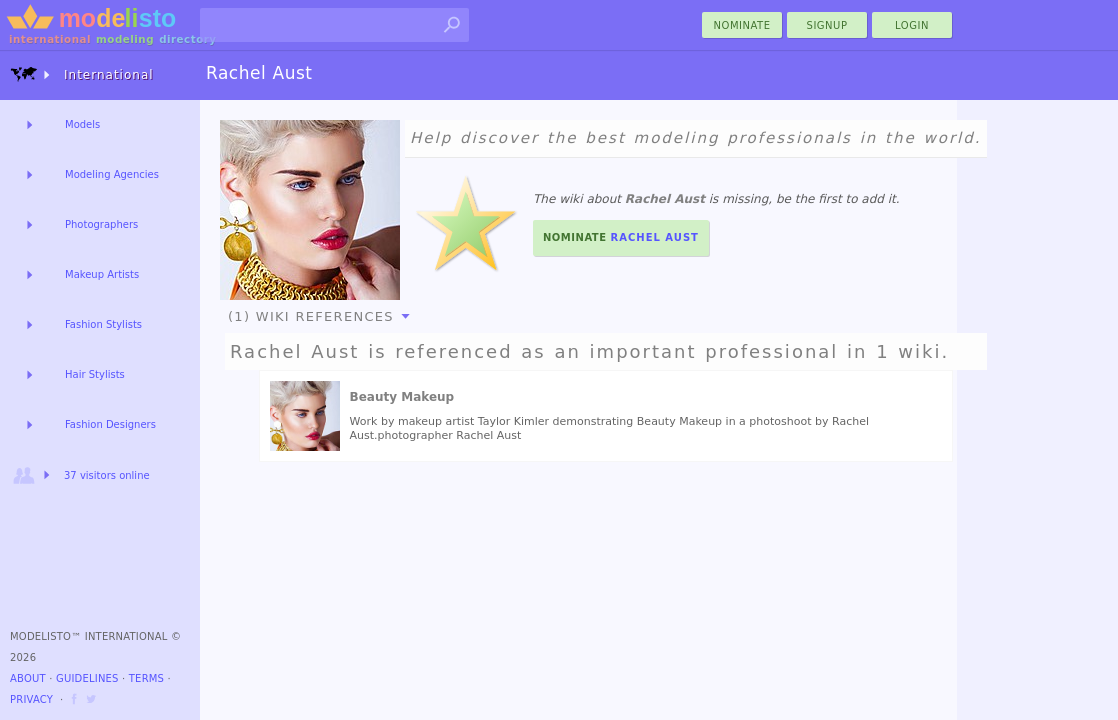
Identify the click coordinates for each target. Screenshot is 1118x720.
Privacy (31, 699)
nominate (742, 25)
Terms (146, 678)
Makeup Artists (102, 274)
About (28, 678)
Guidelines (87, 678)
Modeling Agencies (112, 174)
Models (82, 124)
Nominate (621, 237)
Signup (827, 25)
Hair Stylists (95, 374)
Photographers (101, 224)
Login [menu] (912, 25)
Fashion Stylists (103, 324)
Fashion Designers (110, 424)
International (82, 74)
